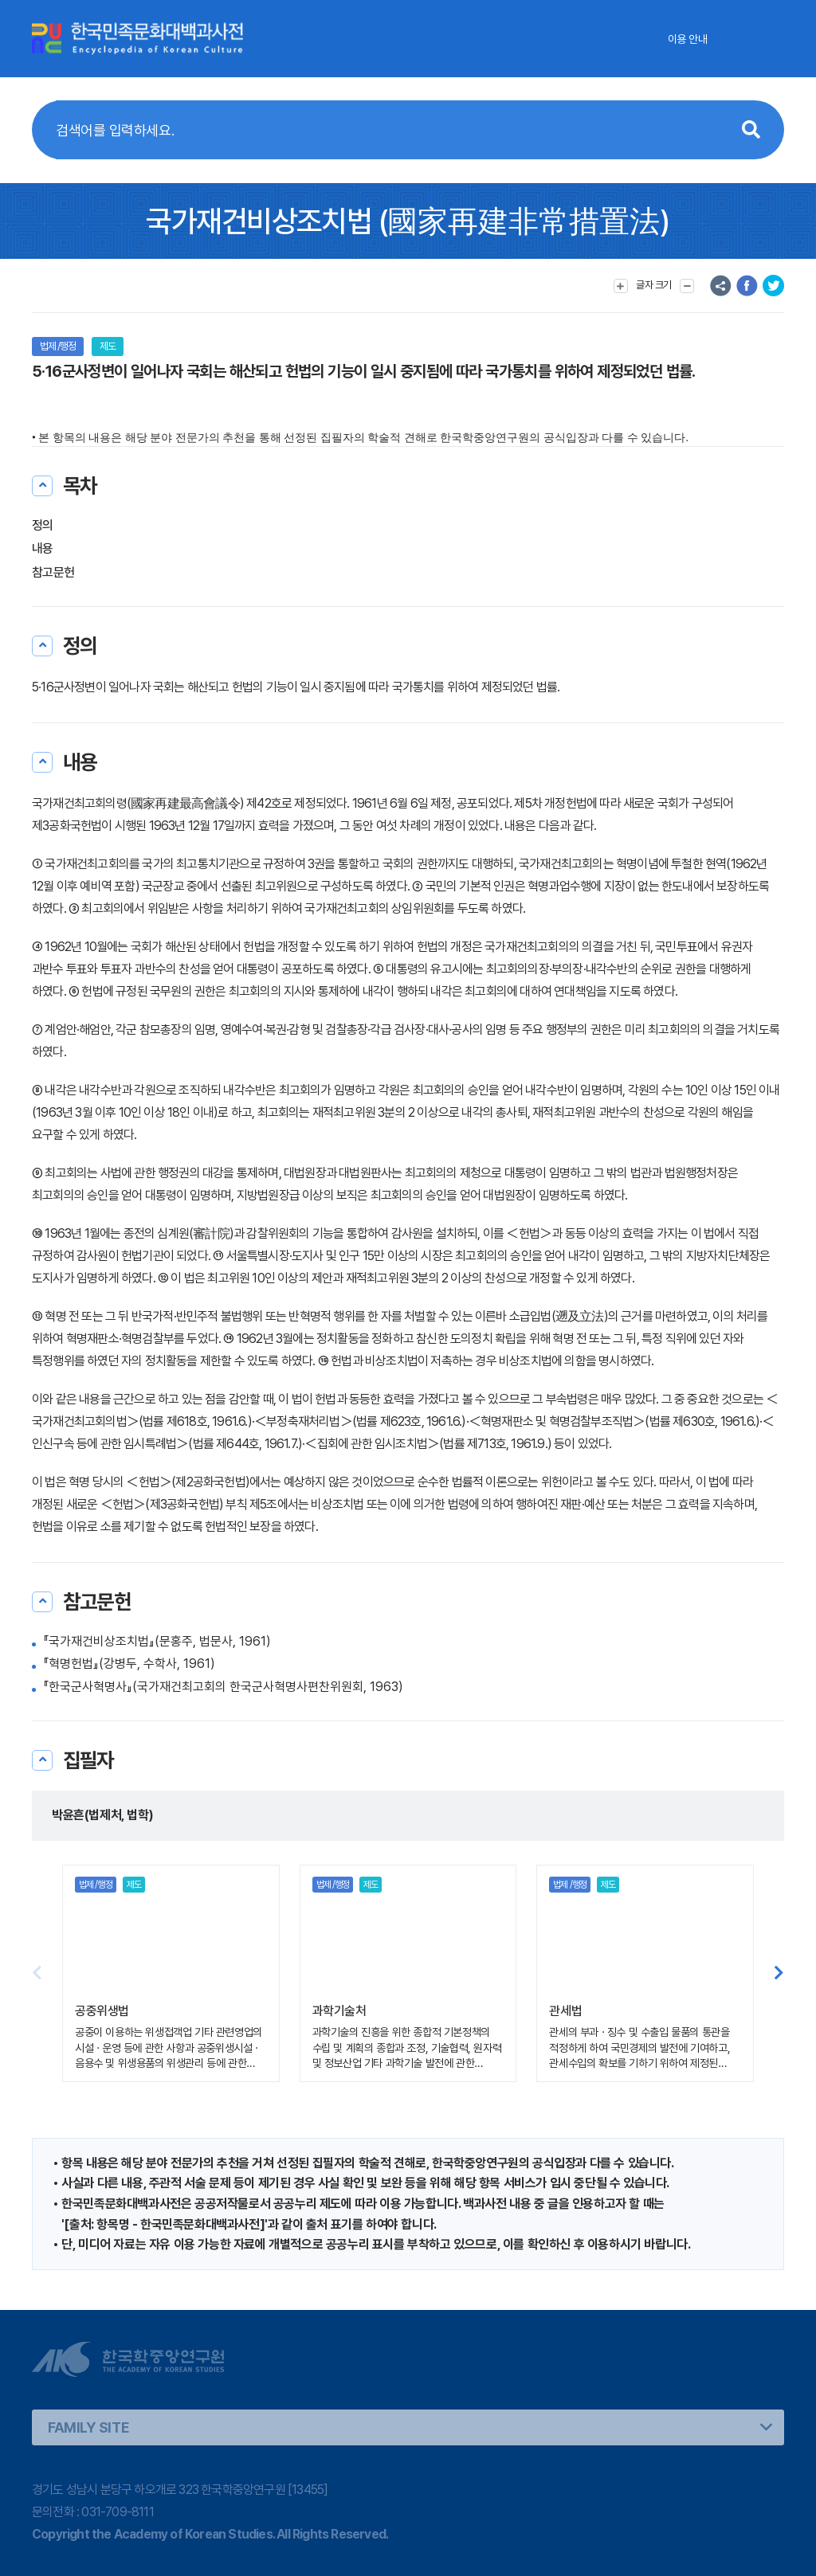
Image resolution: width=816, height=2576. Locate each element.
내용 (42, 548)
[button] (779, 1973)
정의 (42, 525)
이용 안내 (687, 39)
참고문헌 (53, 572)
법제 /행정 (58, 346)
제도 (108, 346)
